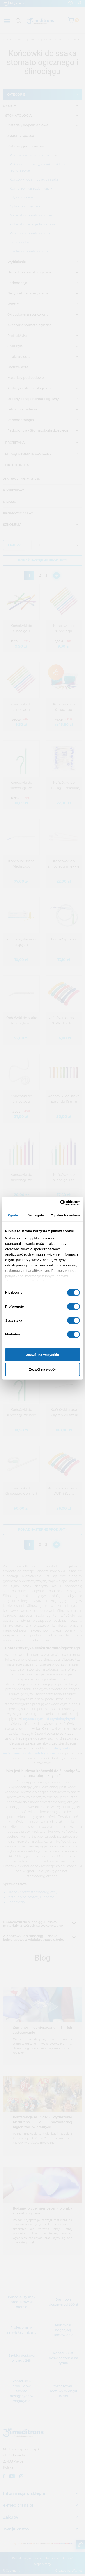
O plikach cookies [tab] (65, 1215)
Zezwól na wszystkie (42, 1355)
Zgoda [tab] (13, 1215)
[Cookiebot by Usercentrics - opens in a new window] (60, 1203)
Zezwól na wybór (42, 1369)
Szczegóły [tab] (35, 1215)
